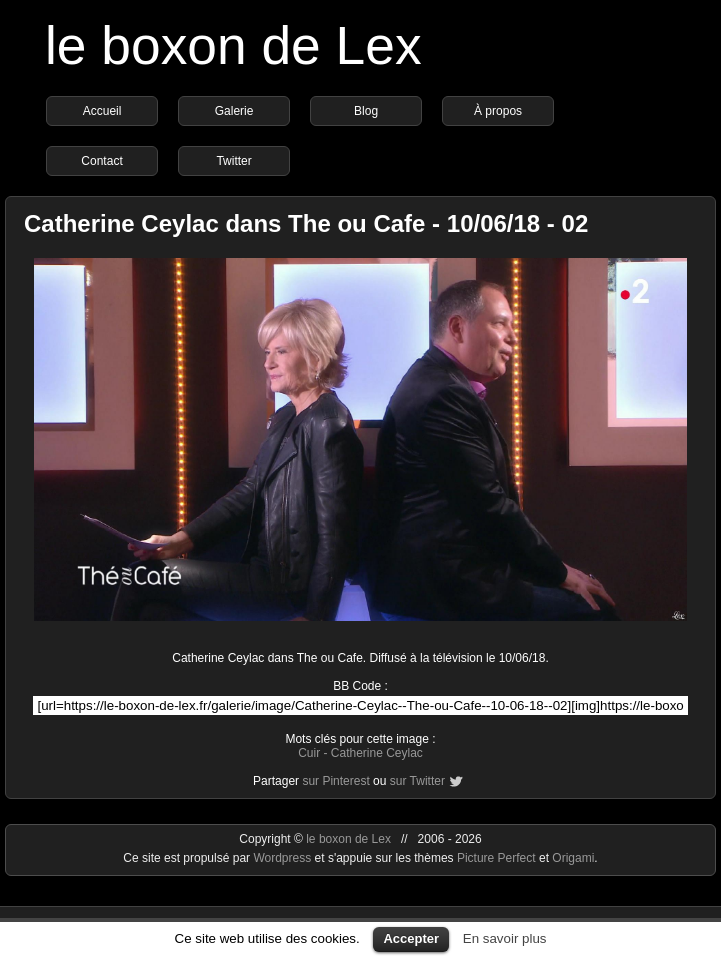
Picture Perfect (496, 858)
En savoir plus (505, 938)
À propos (498, 111)
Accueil (102, 111)
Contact (101, 161)
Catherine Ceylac (377, 753)
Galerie (234, 111)
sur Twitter (417, 781)
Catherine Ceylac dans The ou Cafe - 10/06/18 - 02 (306, 223)
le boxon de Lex (233, 45)
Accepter (411, 938)
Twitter (233, 161)
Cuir (309, 753)
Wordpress (283, 858)
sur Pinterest (335, 781)
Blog (366, 111)
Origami (573, 858)
